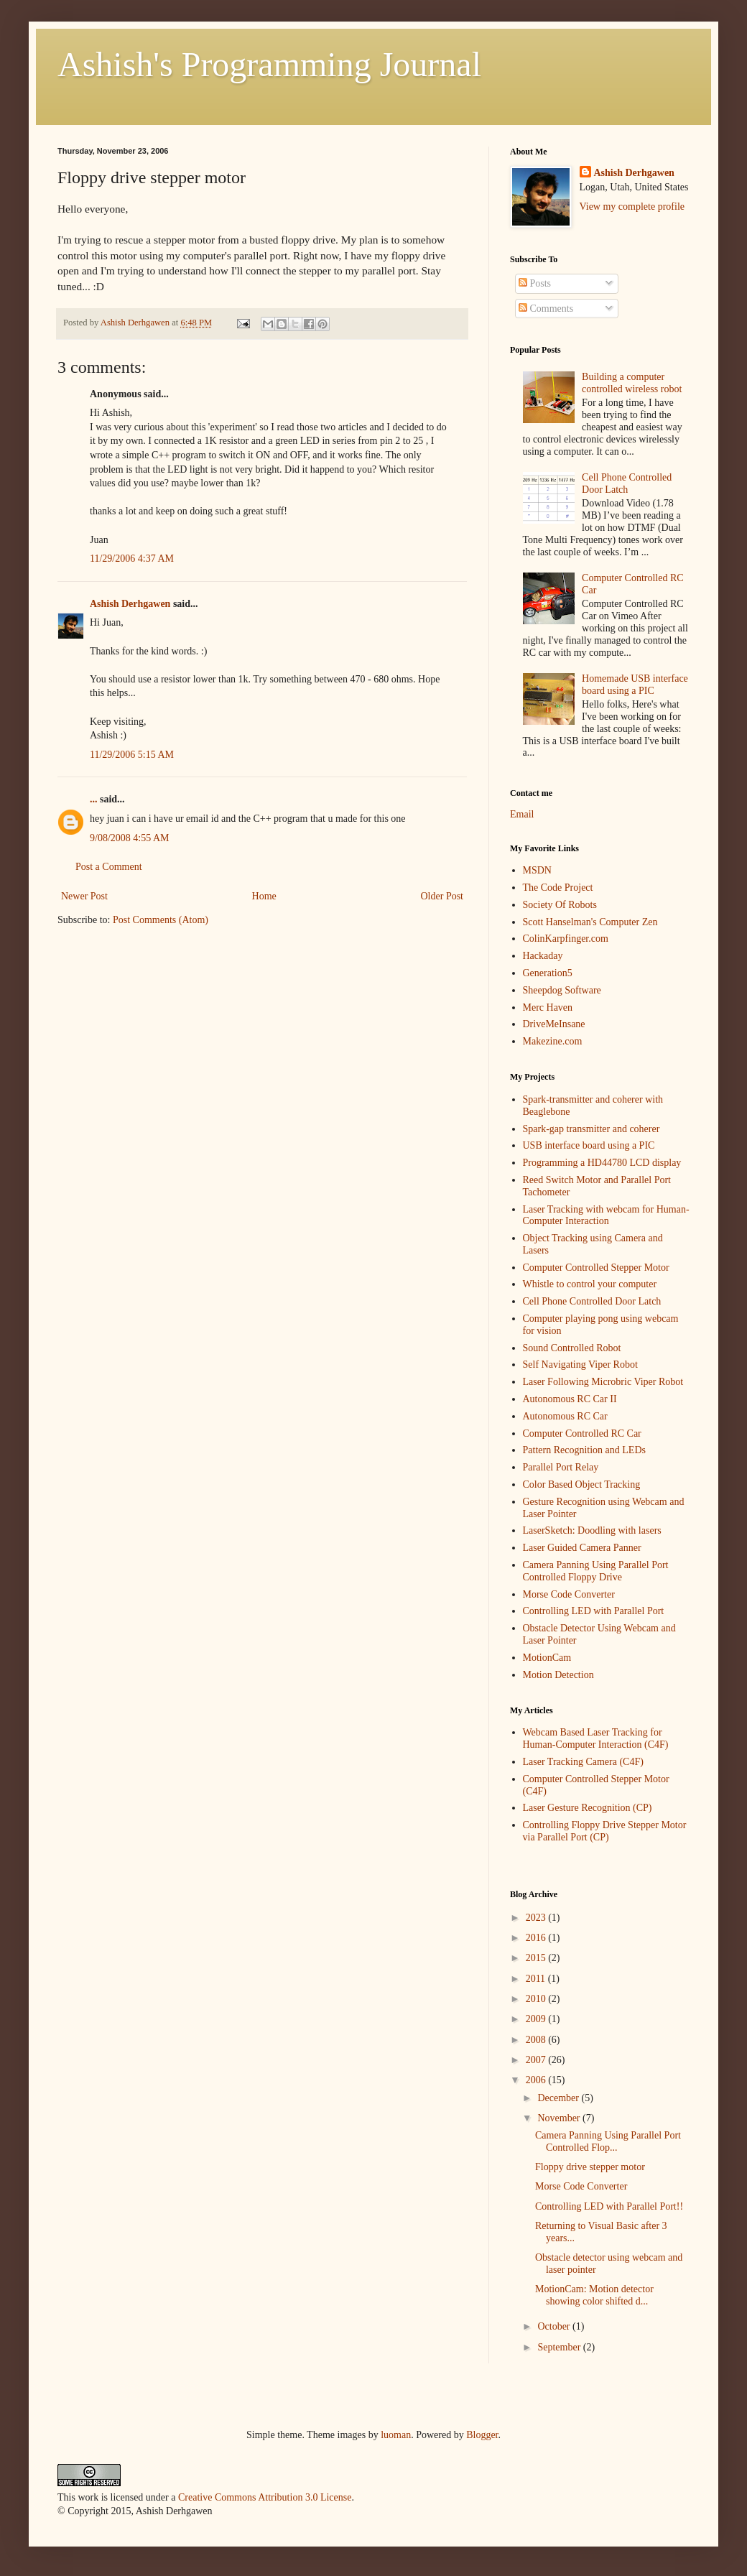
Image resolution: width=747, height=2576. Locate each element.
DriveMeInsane (554, 1024)
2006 (537, 2080)
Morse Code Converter (569, 1594)
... (94, 799)
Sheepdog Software (562, 990)
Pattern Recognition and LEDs (584, 1450)
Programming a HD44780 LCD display (602, 1162)
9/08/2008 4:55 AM (129, 838)
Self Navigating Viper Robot (580, 1364)
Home (264, 896)
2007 (537, 2059)
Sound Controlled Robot (572, 1348)
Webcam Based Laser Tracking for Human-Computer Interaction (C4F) (596, 1738)
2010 (537, 1998)
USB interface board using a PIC (589, 1145)
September (560, 2347)
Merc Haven (548, 1007)
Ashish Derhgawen (130, 603)
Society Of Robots (560, 904)
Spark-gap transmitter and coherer (591, 1128)
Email (522, 814)
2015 (537, 1957)
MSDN (537, 870)
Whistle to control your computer (590, 1284)
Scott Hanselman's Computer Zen (590, 922)
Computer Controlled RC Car (582, 1433)
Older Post (442, 896)
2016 (537, 1937)
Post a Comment (108, 866)
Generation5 (547, 973)
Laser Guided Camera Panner (582, 1547)
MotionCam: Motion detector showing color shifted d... (594, 2295)
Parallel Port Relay (561, 1467)
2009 (537, 2019)
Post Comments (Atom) (160, 919)
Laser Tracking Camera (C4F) (583, 1761)
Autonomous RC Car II (570, 1399)
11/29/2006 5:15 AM (132, 754)
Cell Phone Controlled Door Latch (627, 483)
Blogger (482, 2434)
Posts (535, 283)
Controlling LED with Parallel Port (593, 1611)
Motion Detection (558, 1674)
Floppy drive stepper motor (590, 2167)
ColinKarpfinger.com (565, 938)
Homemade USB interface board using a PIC (635, 684)
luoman (396, 2434)
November (560, 2118)
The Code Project (558, 887)
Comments (546, 308)
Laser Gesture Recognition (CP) (587, 1807)
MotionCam (547, 1657)
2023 (537, 1917)
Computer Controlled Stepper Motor (596, 1267)
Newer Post (84, 896)
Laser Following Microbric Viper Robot (603, 1381)
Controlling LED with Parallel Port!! (609, 2206)
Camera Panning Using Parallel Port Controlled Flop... (608, 2141)
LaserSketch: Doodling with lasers (592, 1530)
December (559, 2098)
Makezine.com (553, 1041)
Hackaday (543, 955)
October (554, 2326)
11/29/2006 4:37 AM (132, 558)
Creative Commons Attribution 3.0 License (264, 2497)
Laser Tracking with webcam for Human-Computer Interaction (606, 1215)
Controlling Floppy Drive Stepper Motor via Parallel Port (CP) (605, 1831)
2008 (537, 2039)
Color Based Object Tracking (582, 1484)
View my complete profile (632, 206)
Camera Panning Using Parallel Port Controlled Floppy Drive (596, 1571)
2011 (537, 1978)
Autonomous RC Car (565, 1416)
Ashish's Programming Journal (269, 64)
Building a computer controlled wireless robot (632, 382)
